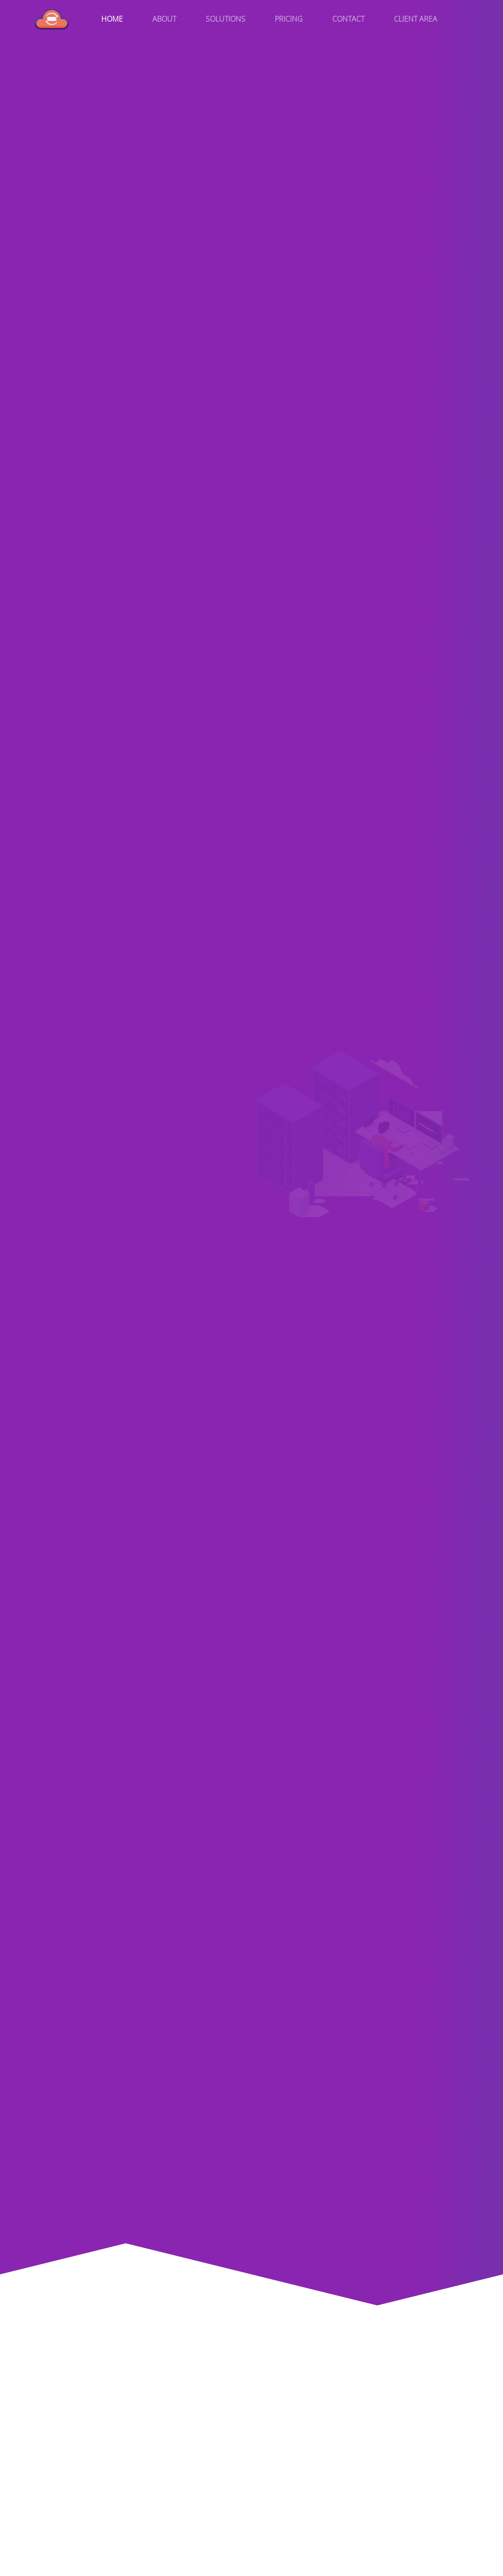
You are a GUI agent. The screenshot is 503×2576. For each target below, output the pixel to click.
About (164, 19)
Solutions (225, 19)
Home (112, 19)
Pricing (289, 19)
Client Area (415, 19)
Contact (348, 19)
